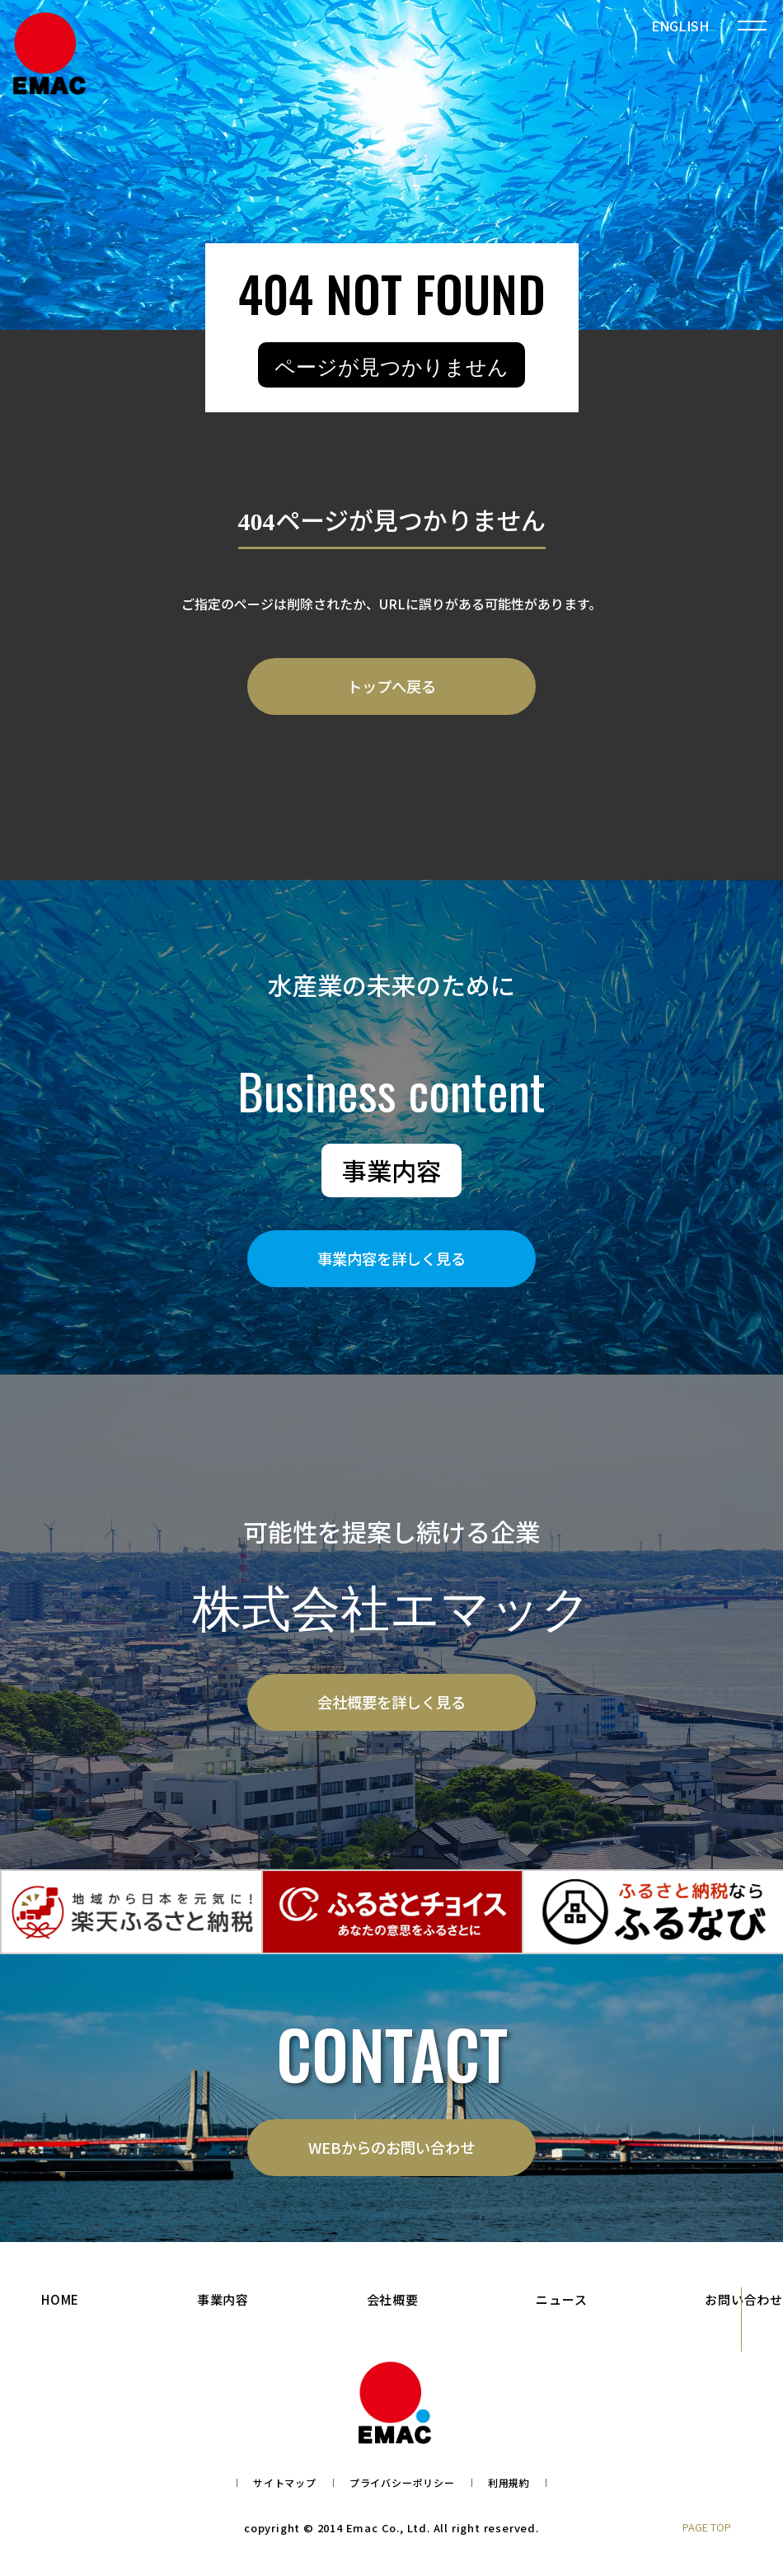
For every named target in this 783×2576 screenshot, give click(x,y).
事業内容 (223, 2311)
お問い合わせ (744, 2311)
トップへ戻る (391, 689)
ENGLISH (680, 25)
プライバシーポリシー (402, 2494)
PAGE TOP (706, 2538)
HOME (60, 2311)
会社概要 (393, 2311)
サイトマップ (284, 2494)
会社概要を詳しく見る (391, 1708)
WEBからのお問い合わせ (392, 2156)
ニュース (561, 2311)
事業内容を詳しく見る (391, 1264)
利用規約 (509, 2494)
